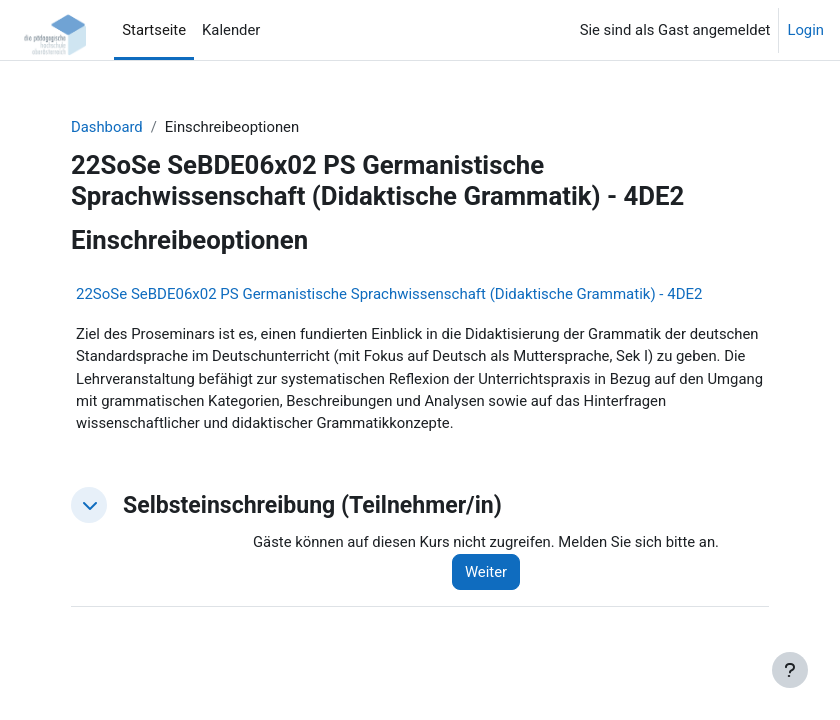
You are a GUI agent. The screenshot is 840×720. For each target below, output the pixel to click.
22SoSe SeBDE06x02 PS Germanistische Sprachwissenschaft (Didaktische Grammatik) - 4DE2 (389, 294)
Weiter (486, 572)
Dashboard (107, 127)
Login (805, 30)
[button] (89, 505)
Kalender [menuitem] (231, 30)
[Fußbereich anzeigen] (790, 670)
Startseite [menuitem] (154, 30)
